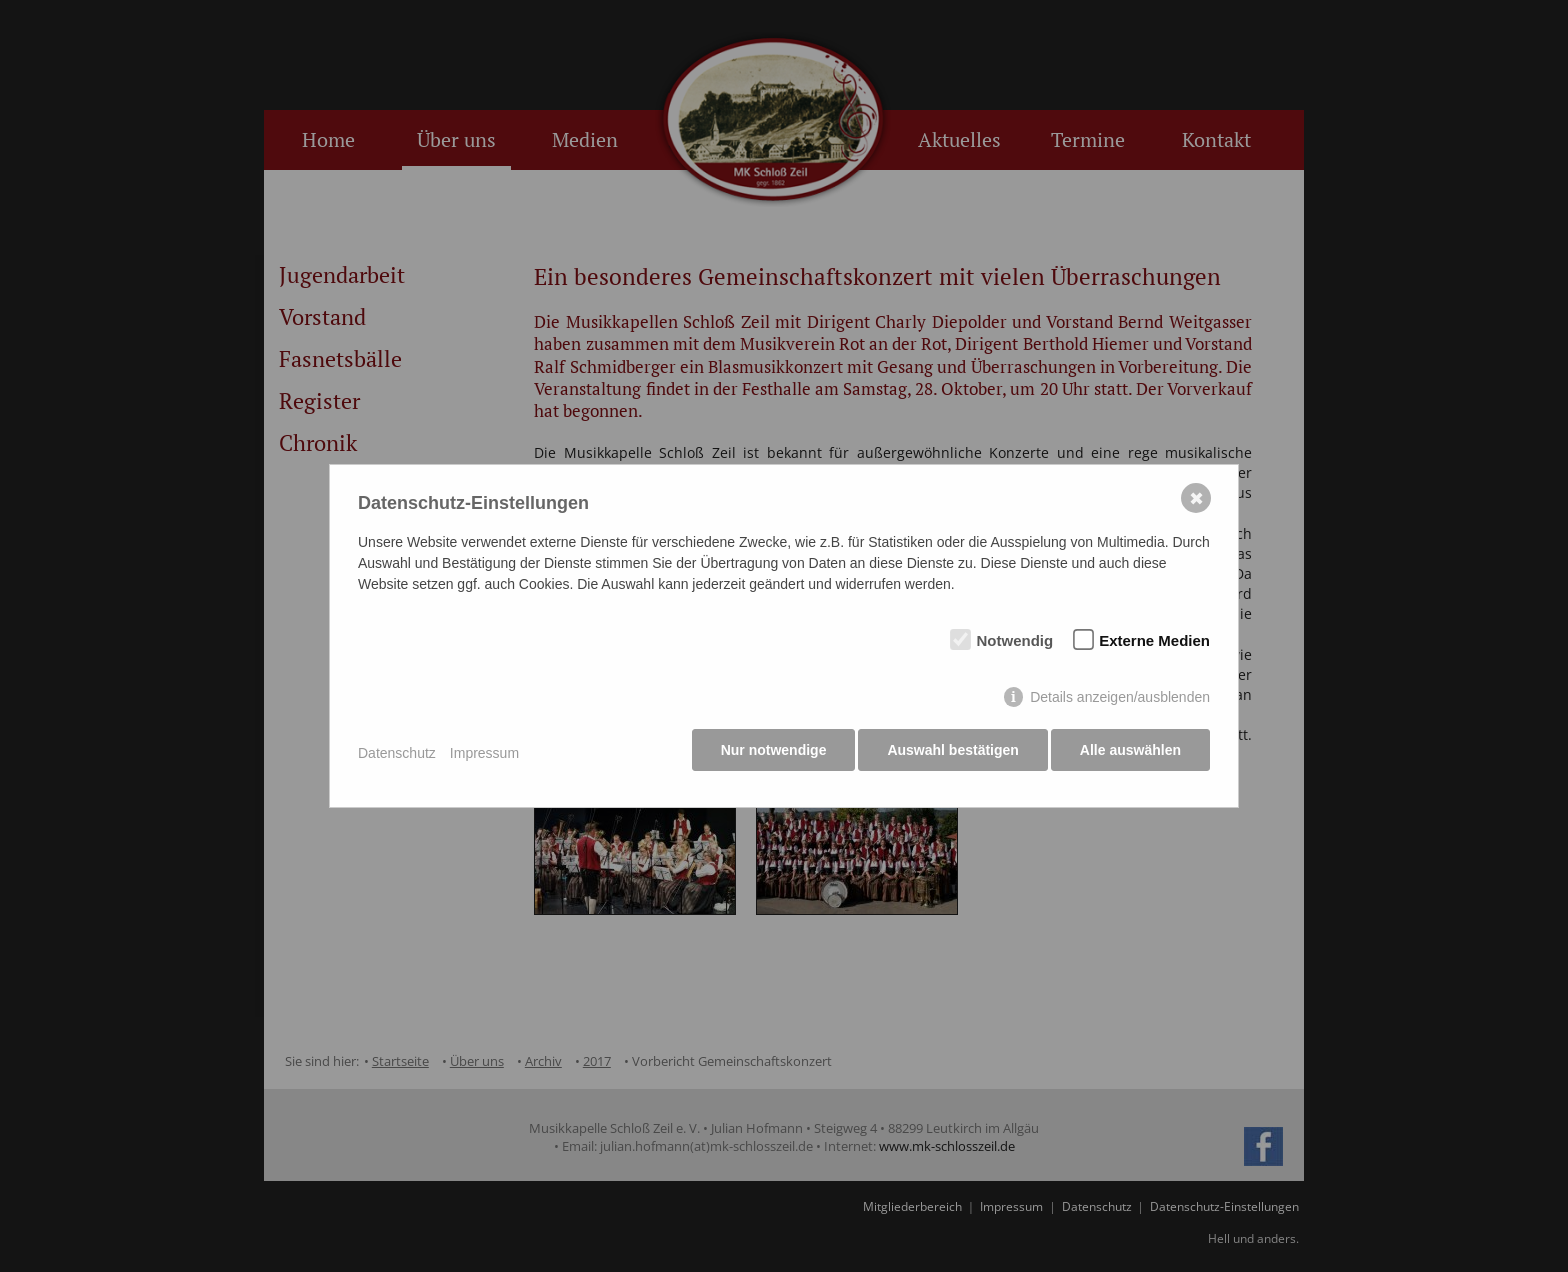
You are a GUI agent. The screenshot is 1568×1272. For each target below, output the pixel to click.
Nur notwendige (766, 754)
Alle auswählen (1130, 754)
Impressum (484, 754)
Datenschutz (397, 754)
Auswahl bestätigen (948, 754)
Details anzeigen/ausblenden (1120, 701)
